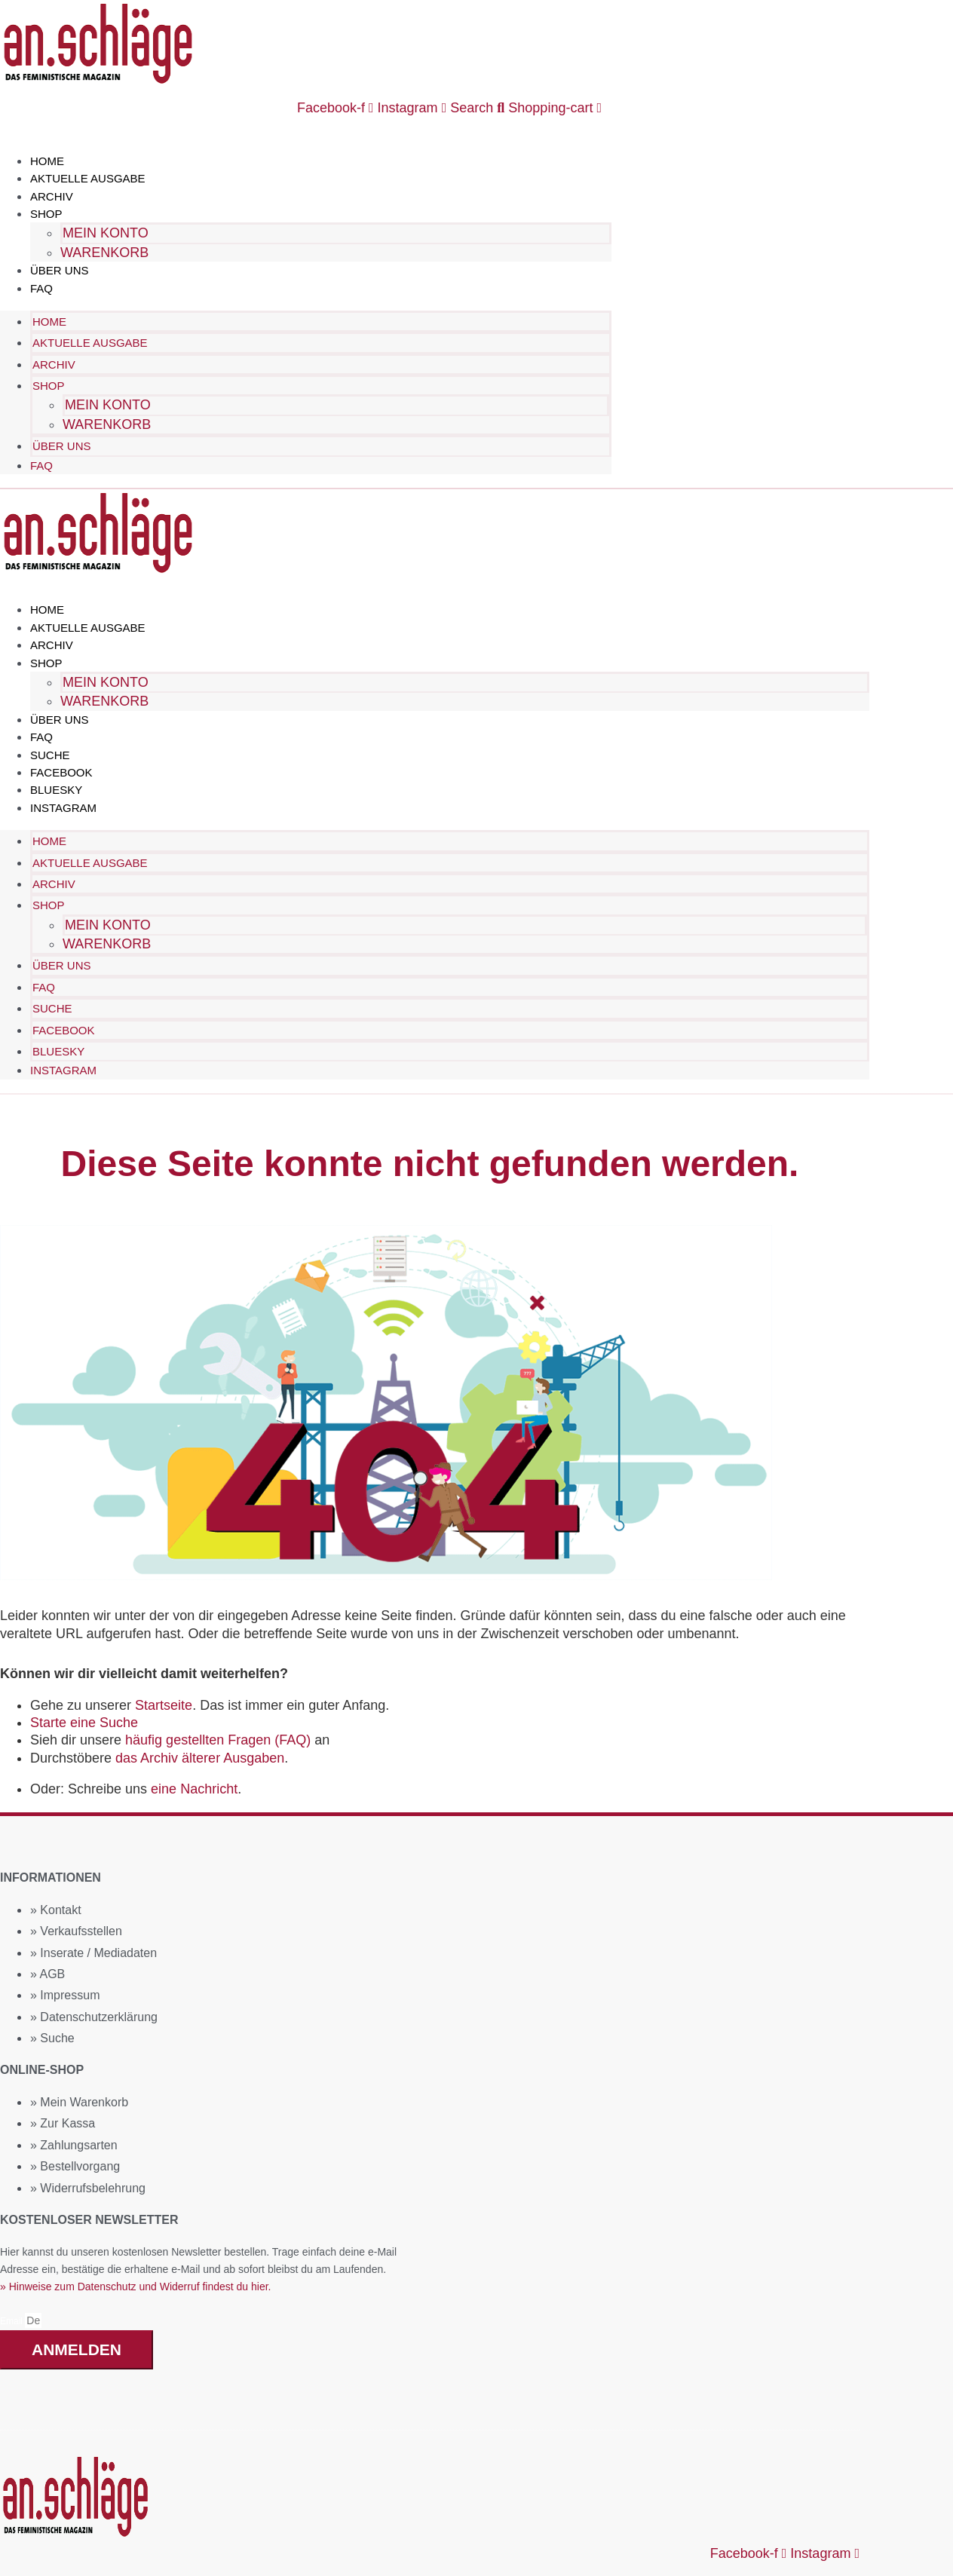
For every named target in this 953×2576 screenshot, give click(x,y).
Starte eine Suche (84, 1721)
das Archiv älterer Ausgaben (199, 1756)
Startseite (163, 1703)
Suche (50, 754)
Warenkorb (104, 252)
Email (12, 2319)
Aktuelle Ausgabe (88, 178)
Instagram (63, 807)
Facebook (61, 771)
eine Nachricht (194, 1787)
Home (47, 161)
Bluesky (56, 789)
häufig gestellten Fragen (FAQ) (218, 1738)
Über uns (59, 270)
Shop (46, 213)
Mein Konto (106, 232)
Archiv (51, 196)
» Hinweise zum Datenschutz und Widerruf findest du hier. (135, 2285)
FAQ (41, 288)
